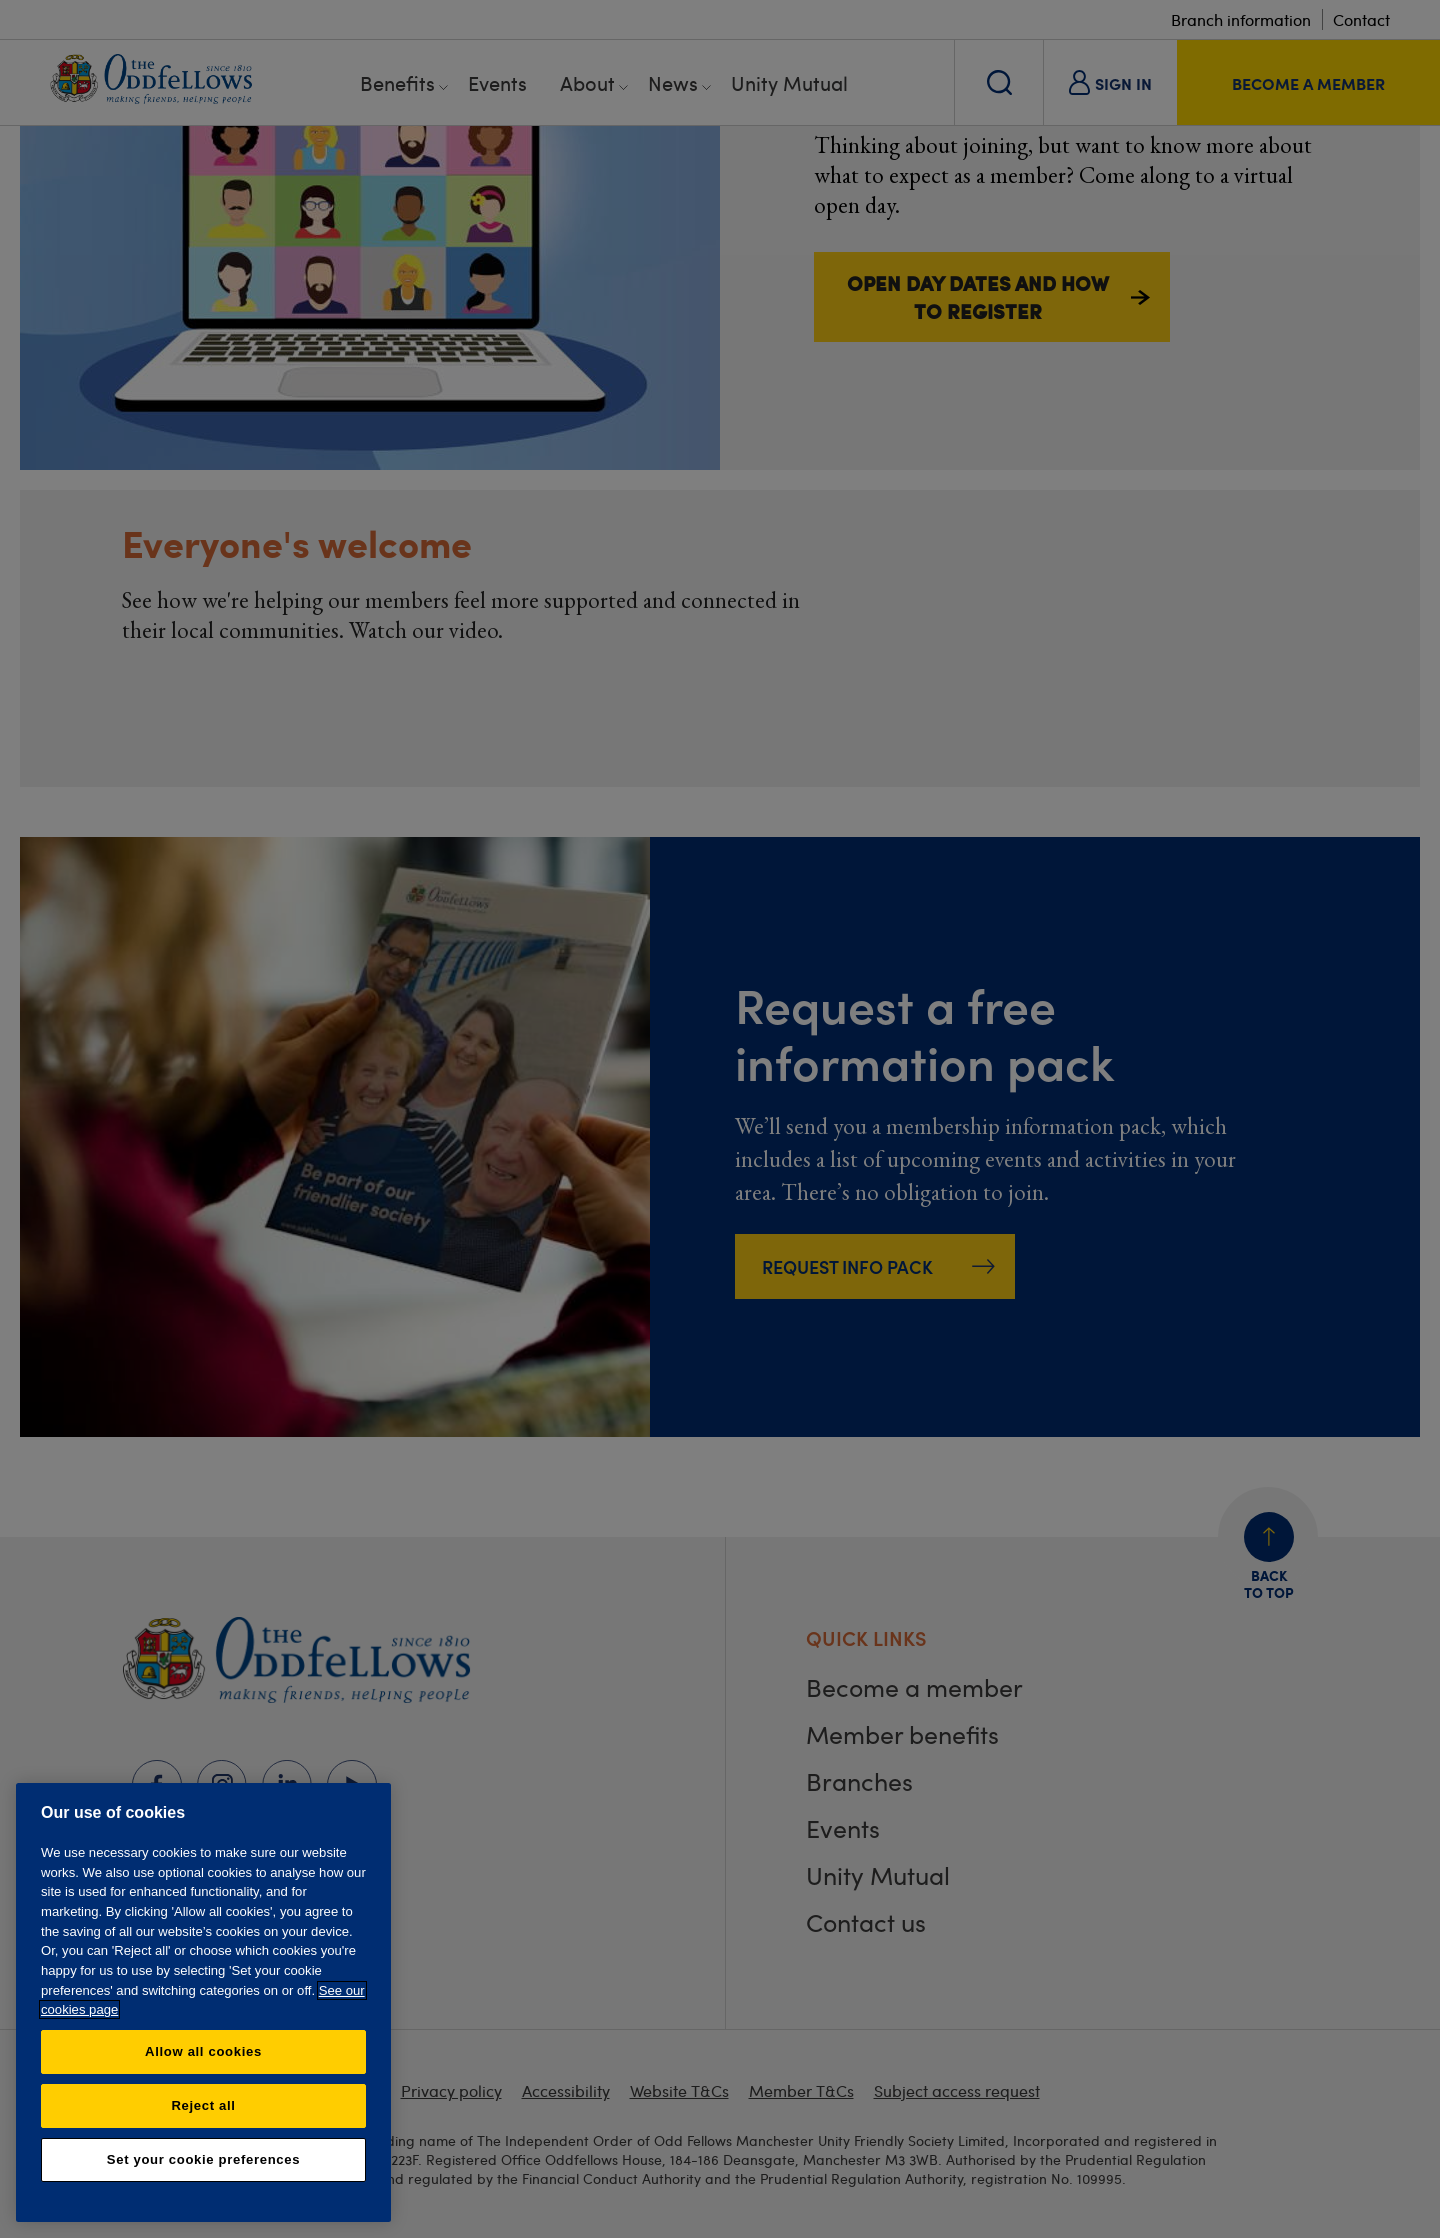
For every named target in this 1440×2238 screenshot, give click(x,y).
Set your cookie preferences (203, 2159)
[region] (203, 2002)
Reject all (203, 2105)
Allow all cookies (203, 2051)
